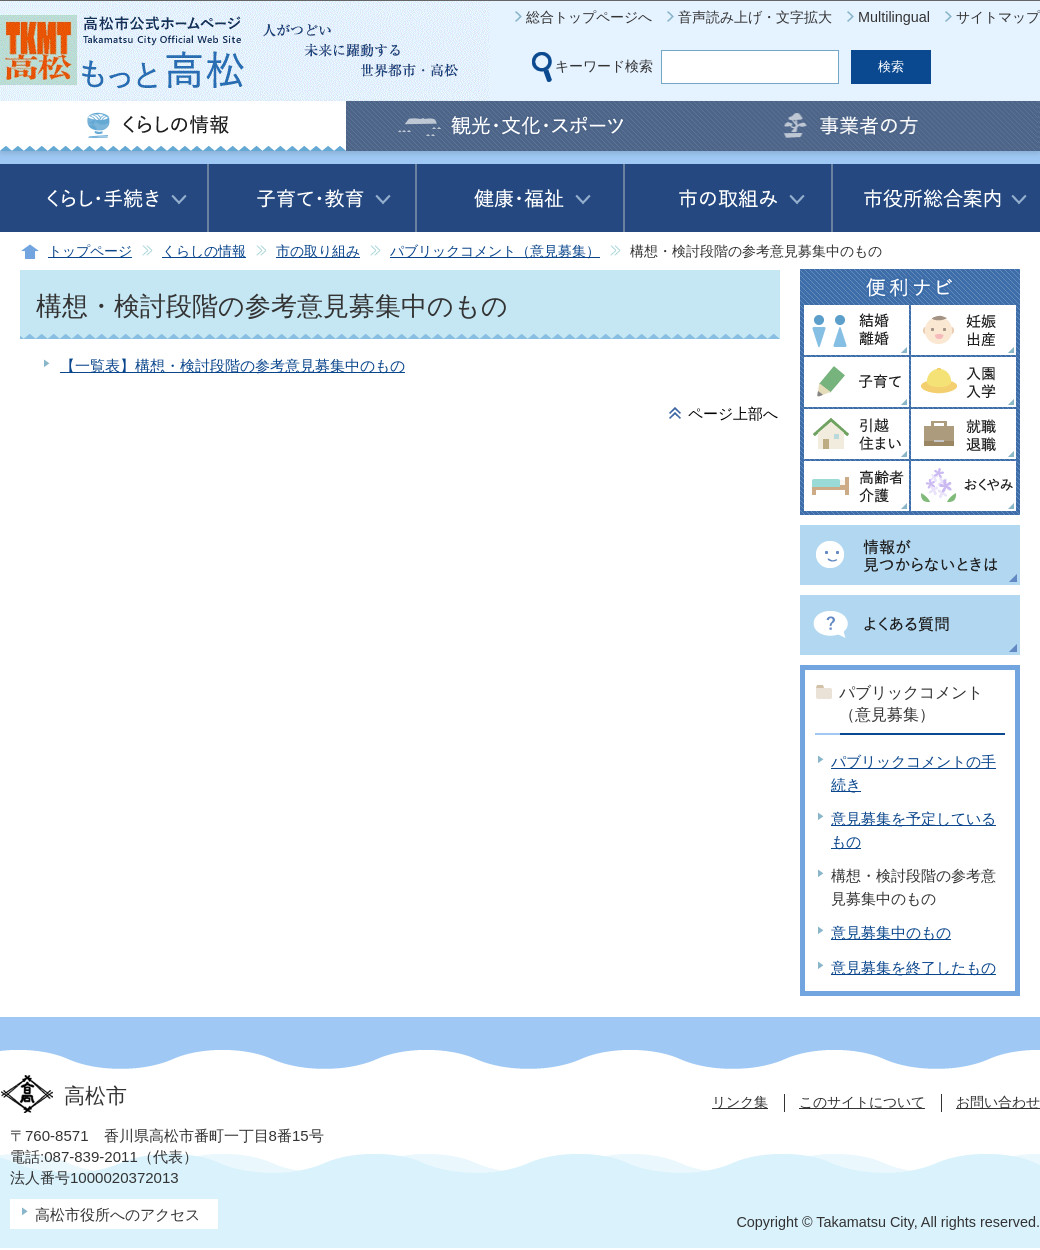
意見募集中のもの (891, 932)
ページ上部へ (733, 413)
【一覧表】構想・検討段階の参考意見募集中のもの (232, 365)
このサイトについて (862, 1102)
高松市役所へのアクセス (117, 1214)
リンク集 (740, 1102)
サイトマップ (998, 17)
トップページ (90, 251)
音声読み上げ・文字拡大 (755, 17)
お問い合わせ (998, 1102)
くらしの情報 (204, 251)
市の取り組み (318, 251)
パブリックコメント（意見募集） (495, 251)
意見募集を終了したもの (913, 967)
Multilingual (894, 17)
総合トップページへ (589, 17)
